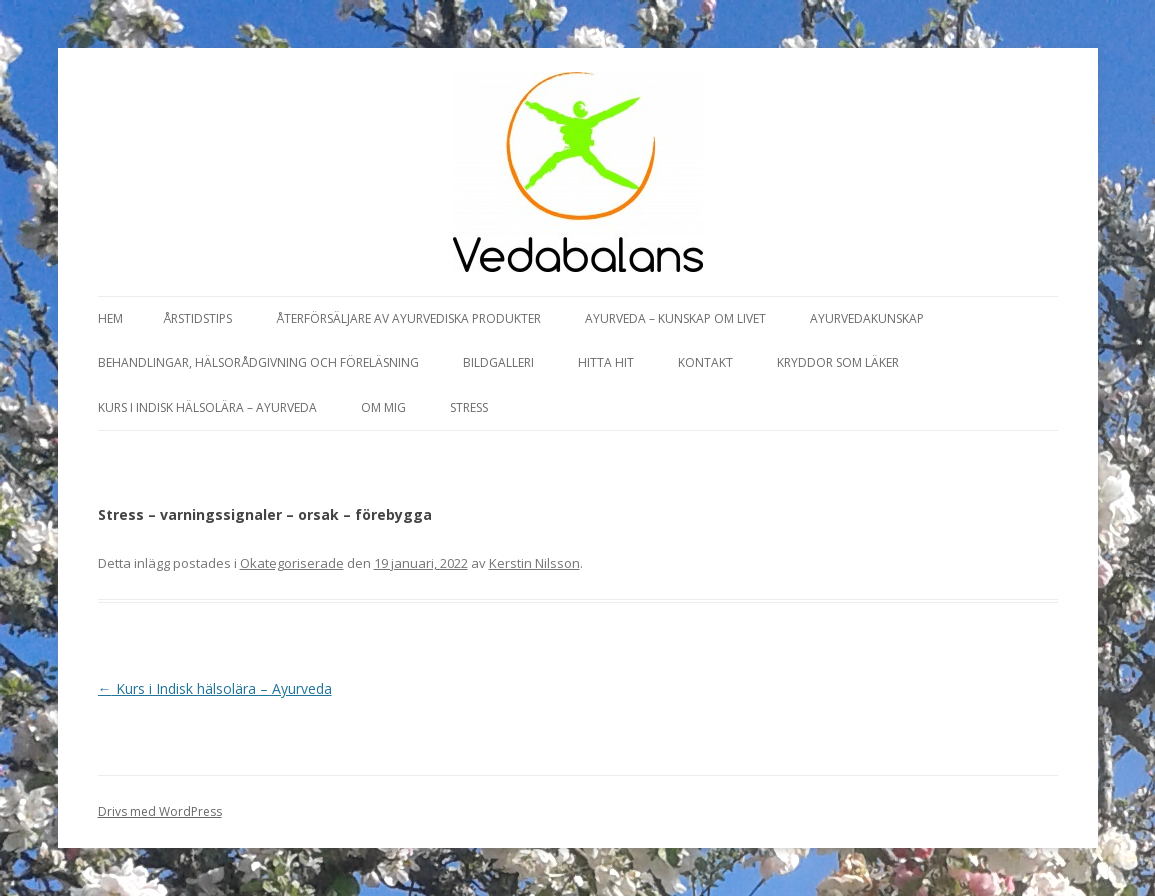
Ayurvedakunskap (867, 318)
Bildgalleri (498, 362)
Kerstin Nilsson (534, 563)
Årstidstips (197, 318)
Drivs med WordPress (160, 811)
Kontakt (705, 362)
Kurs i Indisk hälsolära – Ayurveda (207, 407)
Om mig (383, 407)
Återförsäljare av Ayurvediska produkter (408, 318)
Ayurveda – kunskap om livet (675, 318)
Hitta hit (606, 362)
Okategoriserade (292, 563)
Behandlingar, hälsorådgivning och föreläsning (258, 362)
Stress (469, 407)
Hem (110, 318)
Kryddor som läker (838, 362)
